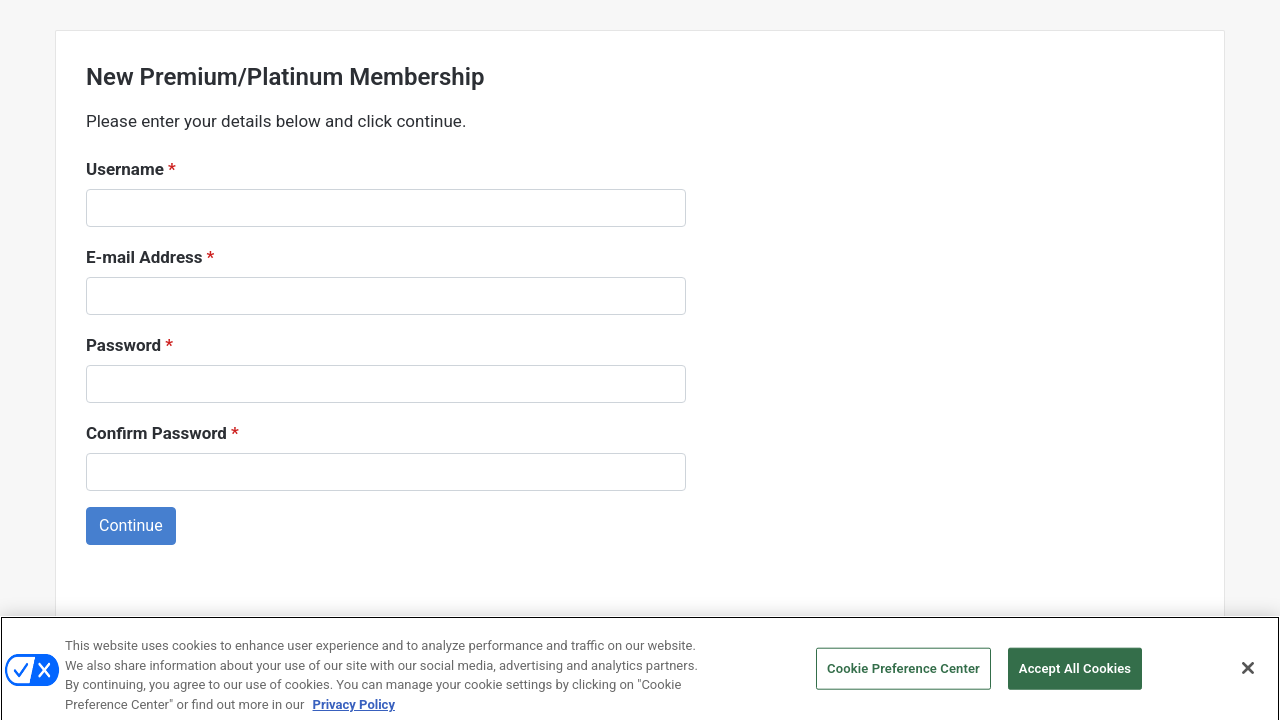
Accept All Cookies (1075, 681)
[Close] (1248, 681)
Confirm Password (162, 433)
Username (131, 169)
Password (129, 345)
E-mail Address (150, 257)
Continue (131, 525)
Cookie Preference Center (903, 681)
